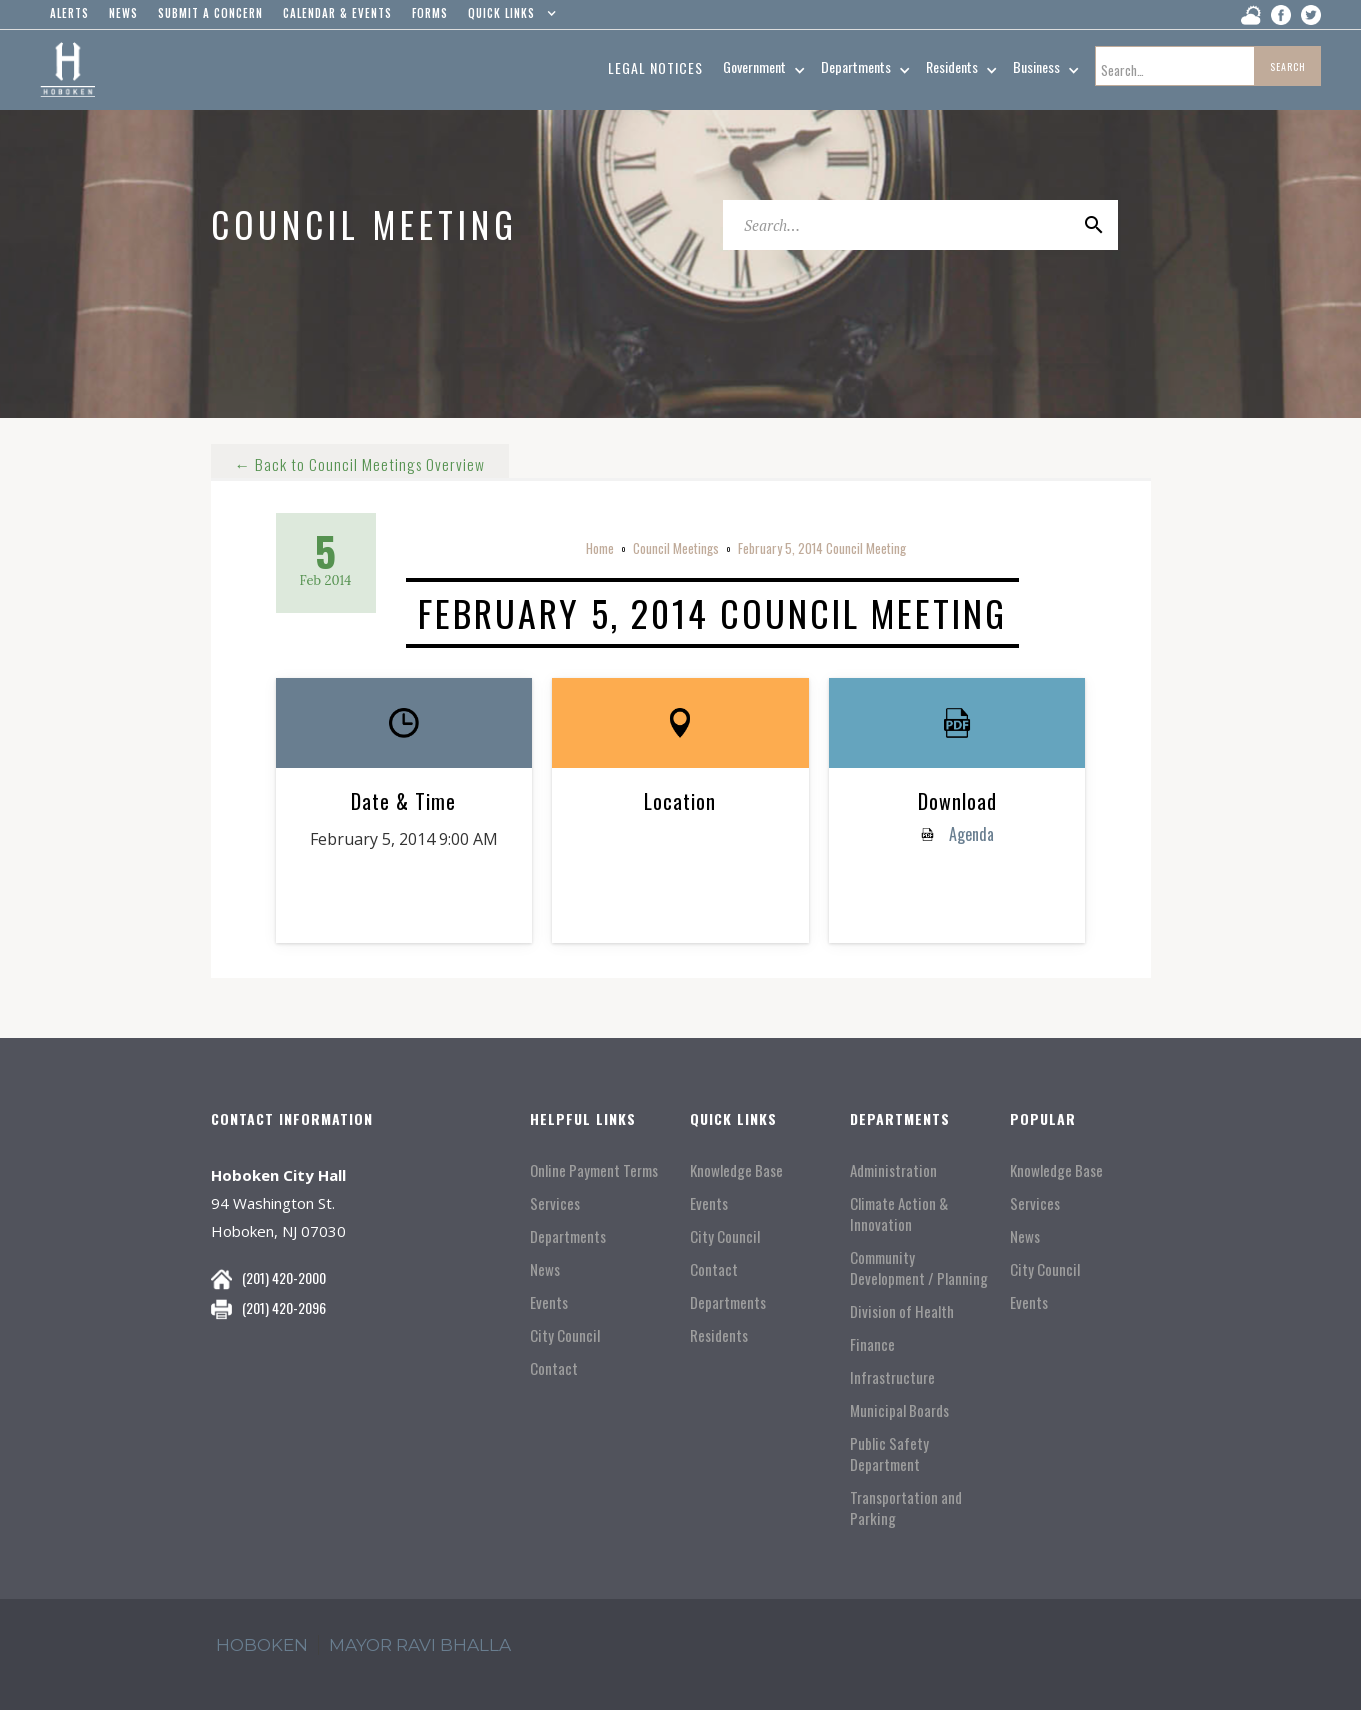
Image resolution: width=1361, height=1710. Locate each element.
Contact (554, 1368)
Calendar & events (337, 13)
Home (600, 548)
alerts (69, 13)
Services (555, 1203)
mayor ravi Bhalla (420, 1645)
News (545, 1269)
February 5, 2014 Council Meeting (822, 548)
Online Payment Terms (594, 1170)
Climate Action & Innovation (899, 1214)
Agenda (969, 834)
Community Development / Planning (919, 1268)
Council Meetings (676, 548)
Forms (430, 13)
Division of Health (902, 1311)
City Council (565, 1335)
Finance (872, 1344)
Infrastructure (892, 1377)
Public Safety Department (889, 1454)
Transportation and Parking (906, 1508)
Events (549, 1302)
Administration (893, 1170)
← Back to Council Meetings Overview (361, 458)
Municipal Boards (899, 1410)
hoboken (262, 1645)
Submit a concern (210, 13)
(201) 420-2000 (284, 1277)
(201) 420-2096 (284, 1307)
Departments (568, 1236)
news (123, 13)
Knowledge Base (736, 1170)
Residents (719, 1335)
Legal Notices (655, 67)
